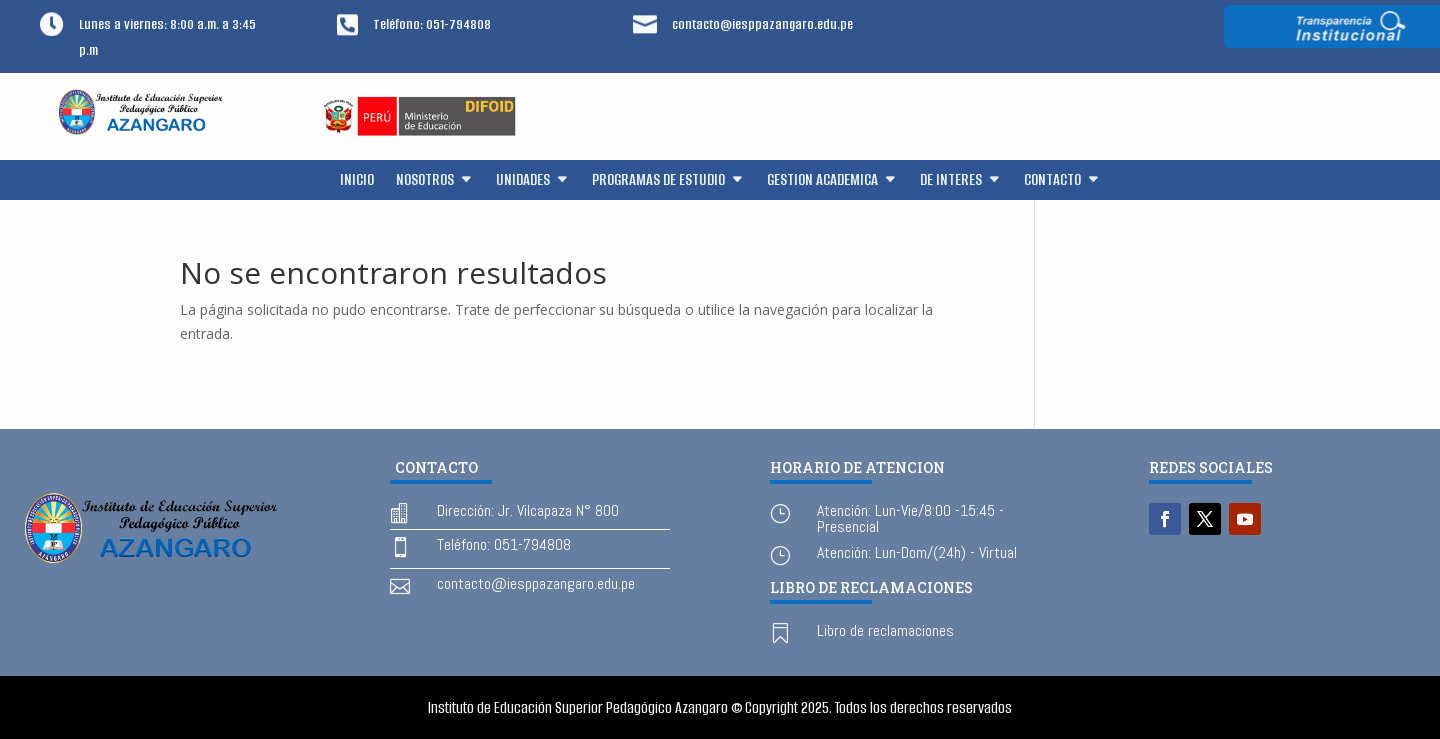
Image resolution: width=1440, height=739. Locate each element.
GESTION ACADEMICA (822, 181)
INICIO (357, 181)
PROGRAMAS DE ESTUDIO (658, 181)
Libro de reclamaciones (885, 630)
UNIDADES (523, 181)
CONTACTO (1052, 181)
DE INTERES (951, 181)
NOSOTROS (425, 181)
